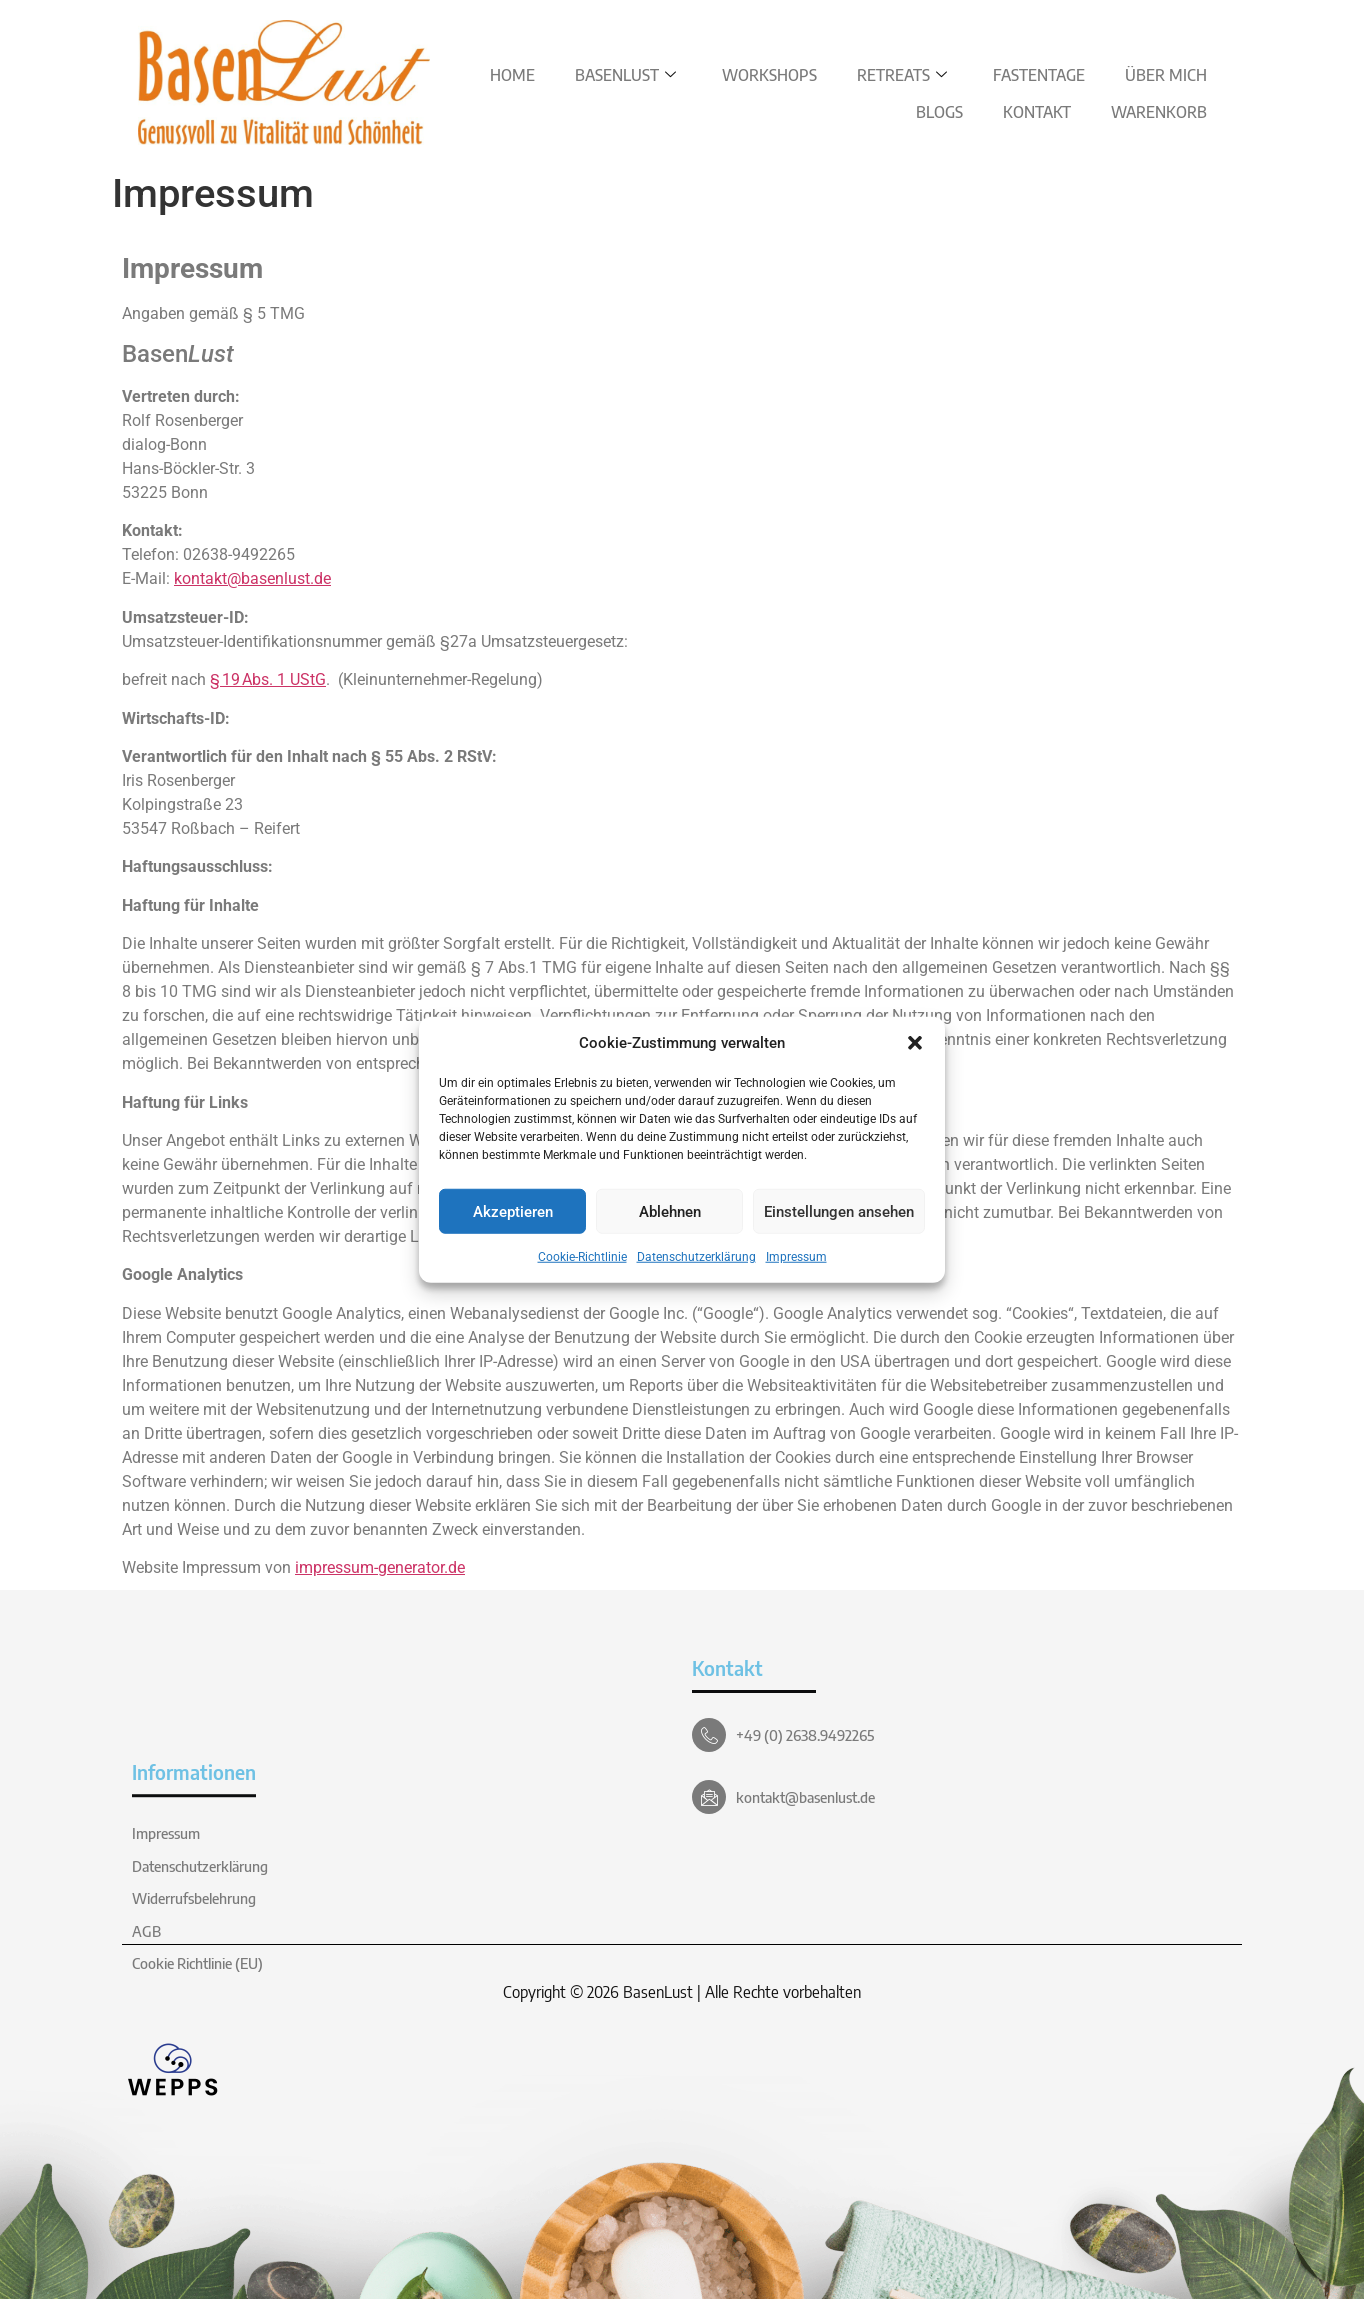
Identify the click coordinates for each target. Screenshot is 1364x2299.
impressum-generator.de (380, 1567)
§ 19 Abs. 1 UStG (268, 679)
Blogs (939, 112)
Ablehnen (670, 1211)
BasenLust (625, 75)
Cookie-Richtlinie (582, 1257)
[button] (915, 1043)
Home (512, 75)
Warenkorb (1159, 112)
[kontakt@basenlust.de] (709, 1797)
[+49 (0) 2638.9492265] (709, 1735)
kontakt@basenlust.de (252, 578)
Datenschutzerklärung (696, 1257)
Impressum (796, 1257)
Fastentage (1039, 75)
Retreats (902, 75)
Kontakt (1037, 112)
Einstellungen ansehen (839, 1211)
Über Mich (1166, 75)
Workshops (769, 75)
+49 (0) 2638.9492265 (805, 1735)
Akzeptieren (513, 1211)
